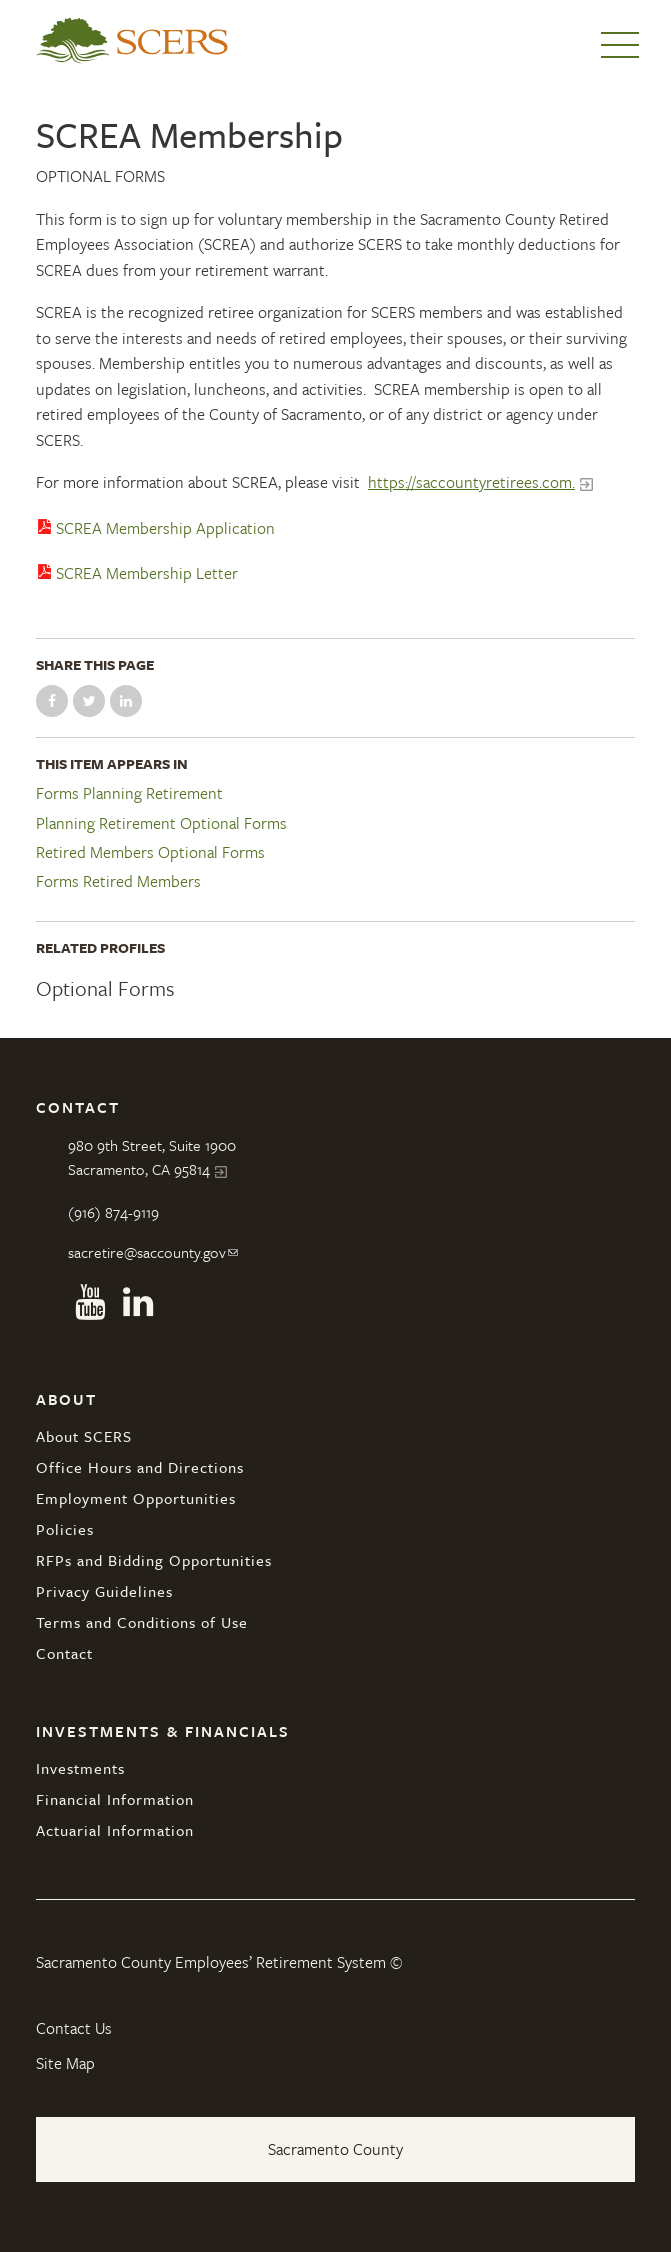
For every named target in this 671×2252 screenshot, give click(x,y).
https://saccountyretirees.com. (471, 482)
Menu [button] (620, 45)
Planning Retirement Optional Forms (161, 824)
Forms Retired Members (118, 882)
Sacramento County (335, 2149)
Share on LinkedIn (126, 701)
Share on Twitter (89, 701)
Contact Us (74, 2028)
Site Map (65, 2063)
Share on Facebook (52, 701)
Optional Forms (100, 176)
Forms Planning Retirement (129, 794)
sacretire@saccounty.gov (147, 1252)
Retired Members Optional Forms (150, 853)
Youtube (90, 1302)
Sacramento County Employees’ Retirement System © (219, 1962)
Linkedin (138, 1302)
